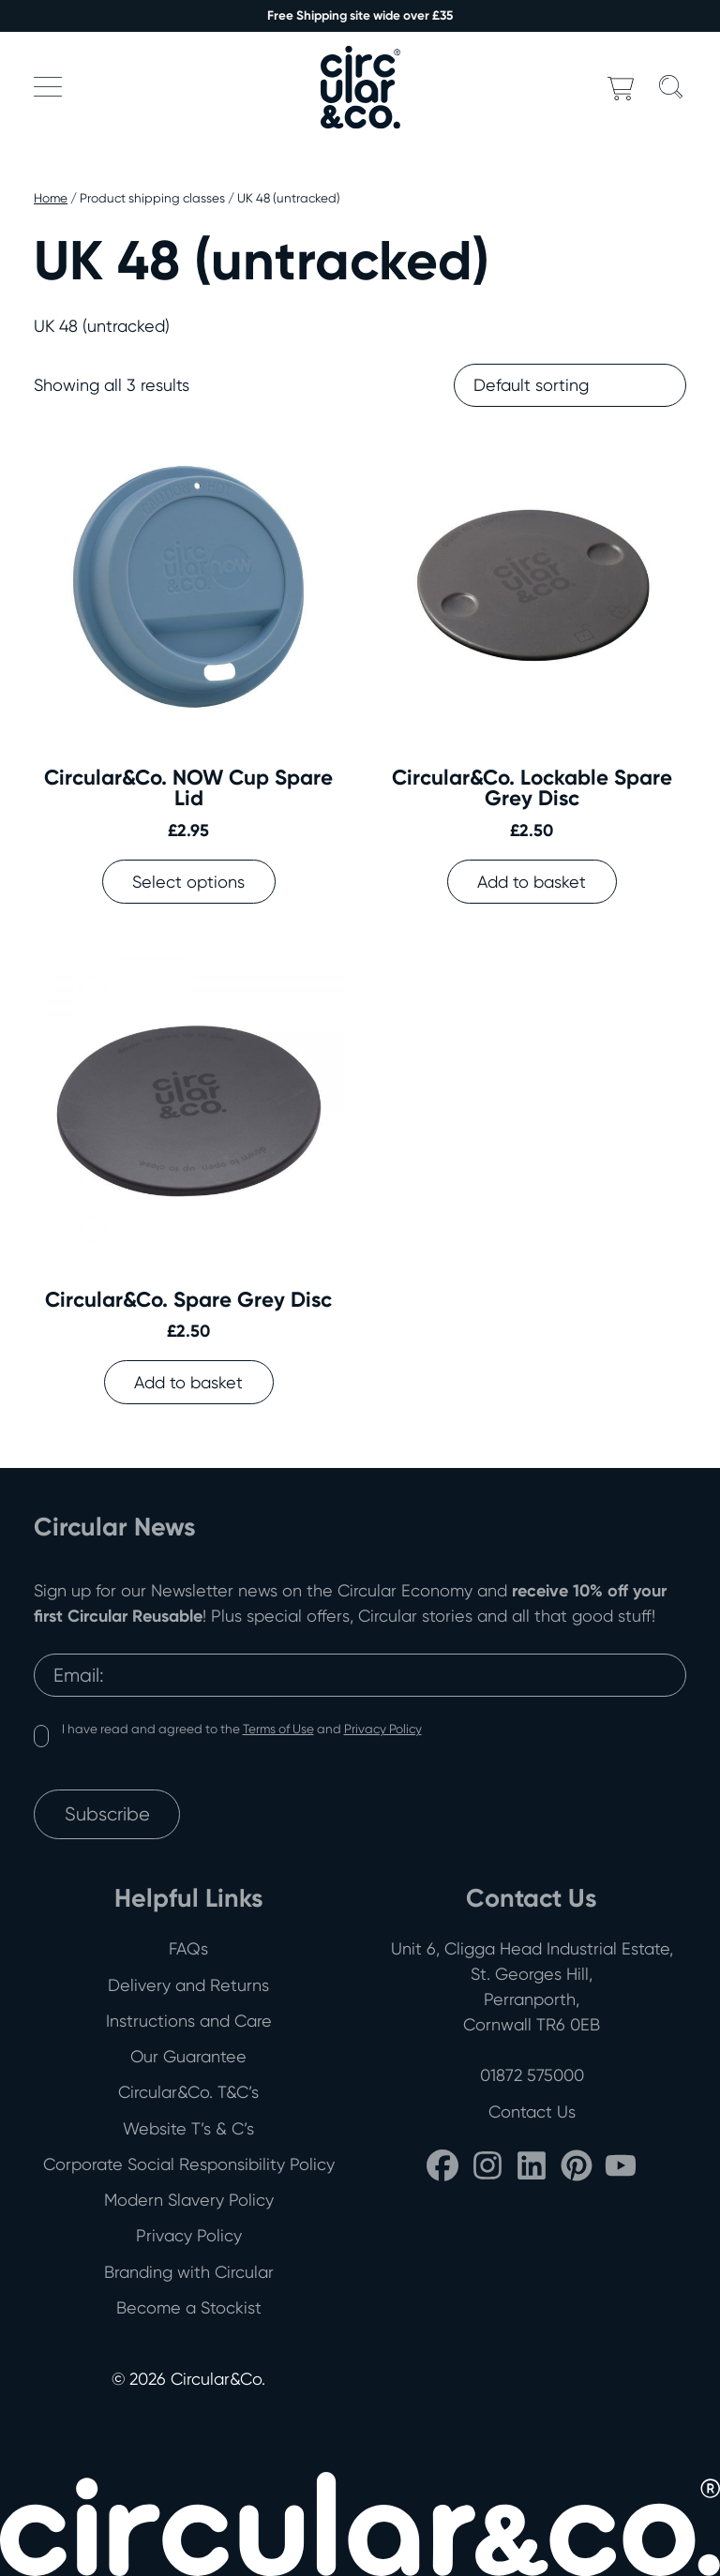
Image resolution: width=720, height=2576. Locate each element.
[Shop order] (570, 385)
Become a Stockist (189, 2307)
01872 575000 (532, 2075)
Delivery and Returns (188, 1985)
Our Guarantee (188, 2056)
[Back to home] (360, 86)
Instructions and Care (189, 2020)
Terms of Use (278, 1728)
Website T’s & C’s (188, 2128)
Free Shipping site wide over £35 (360, 15)
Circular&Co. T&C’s (188, 2092)
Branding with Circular (189, 2272)
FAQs (188, 1948)
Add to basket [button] (531, 881)
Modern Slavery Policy (189, 2199)
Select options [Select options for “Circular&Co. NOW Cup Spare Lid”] (188, 881)
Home (51, 197)
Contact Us (532, 2111)
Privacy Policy (383, 1728)
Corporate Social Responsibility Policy (189, 2164)
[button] (48, 86)
